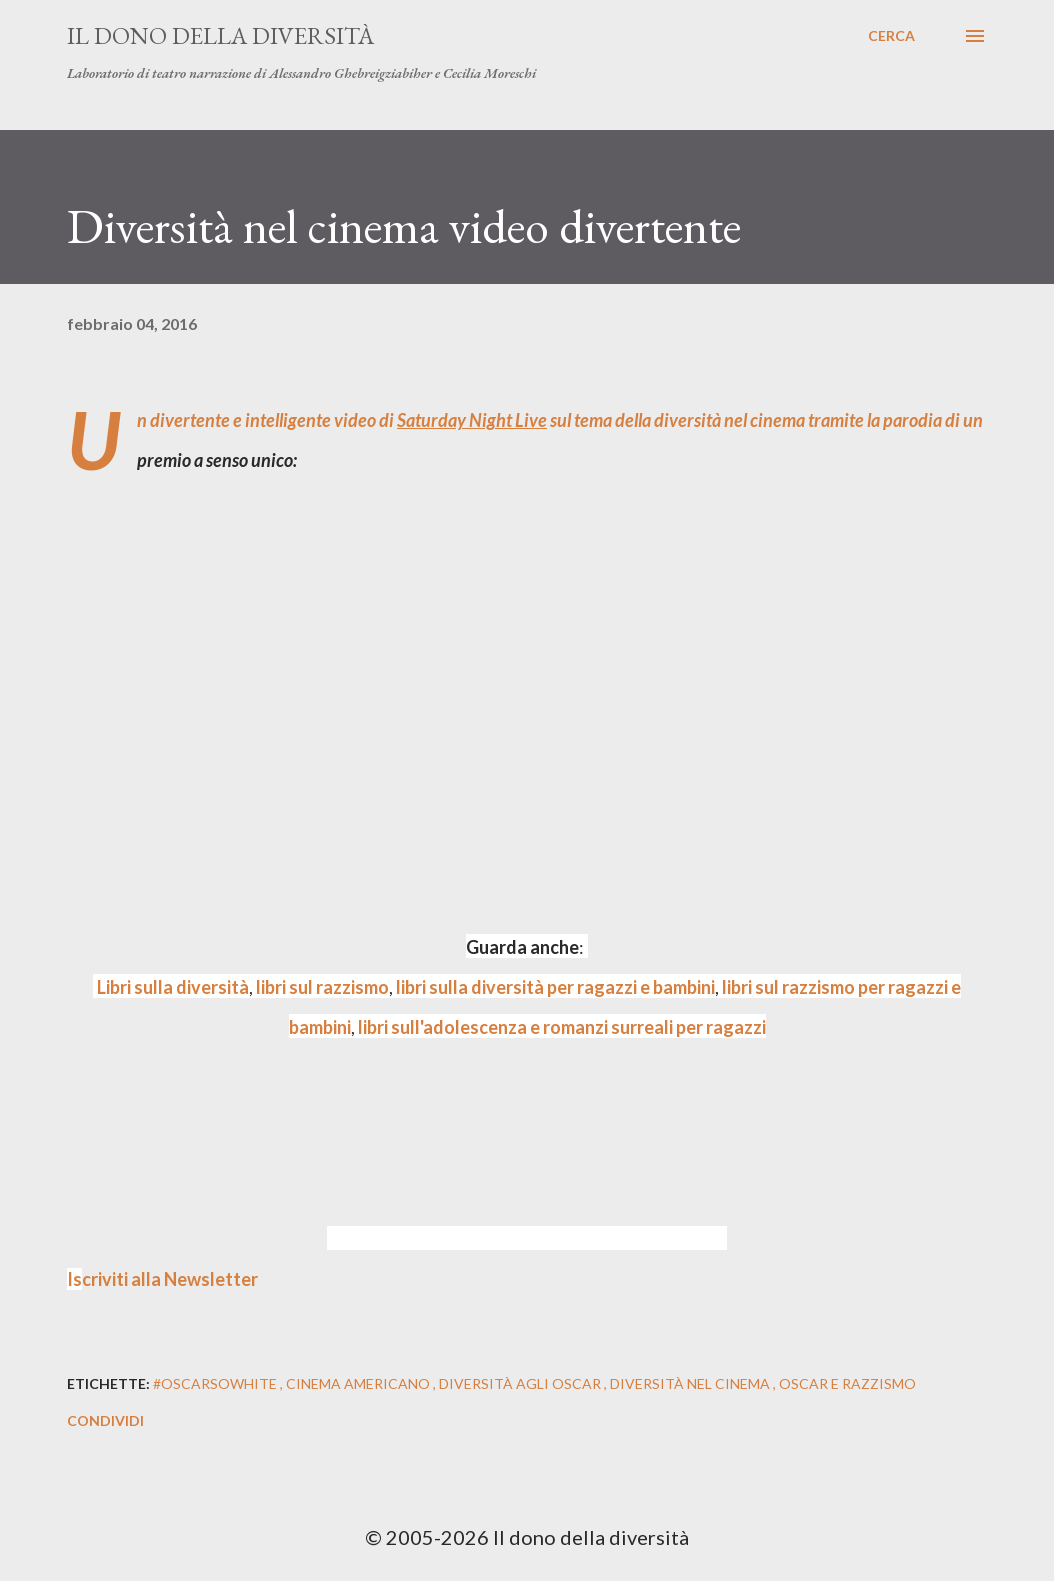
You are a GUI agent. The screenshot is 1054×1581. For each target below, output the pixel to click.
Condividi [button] (105, 1420)
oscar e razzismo (847, 1383)
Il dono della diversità (220, 35)
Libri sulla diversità (173, 987)
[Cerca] (891, 36)
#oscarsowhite (216, 1383)
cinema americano (359, 1383)
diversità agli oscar (521, 1383)
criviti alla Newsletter (162, 1279)
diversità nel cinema (691, 1383)
